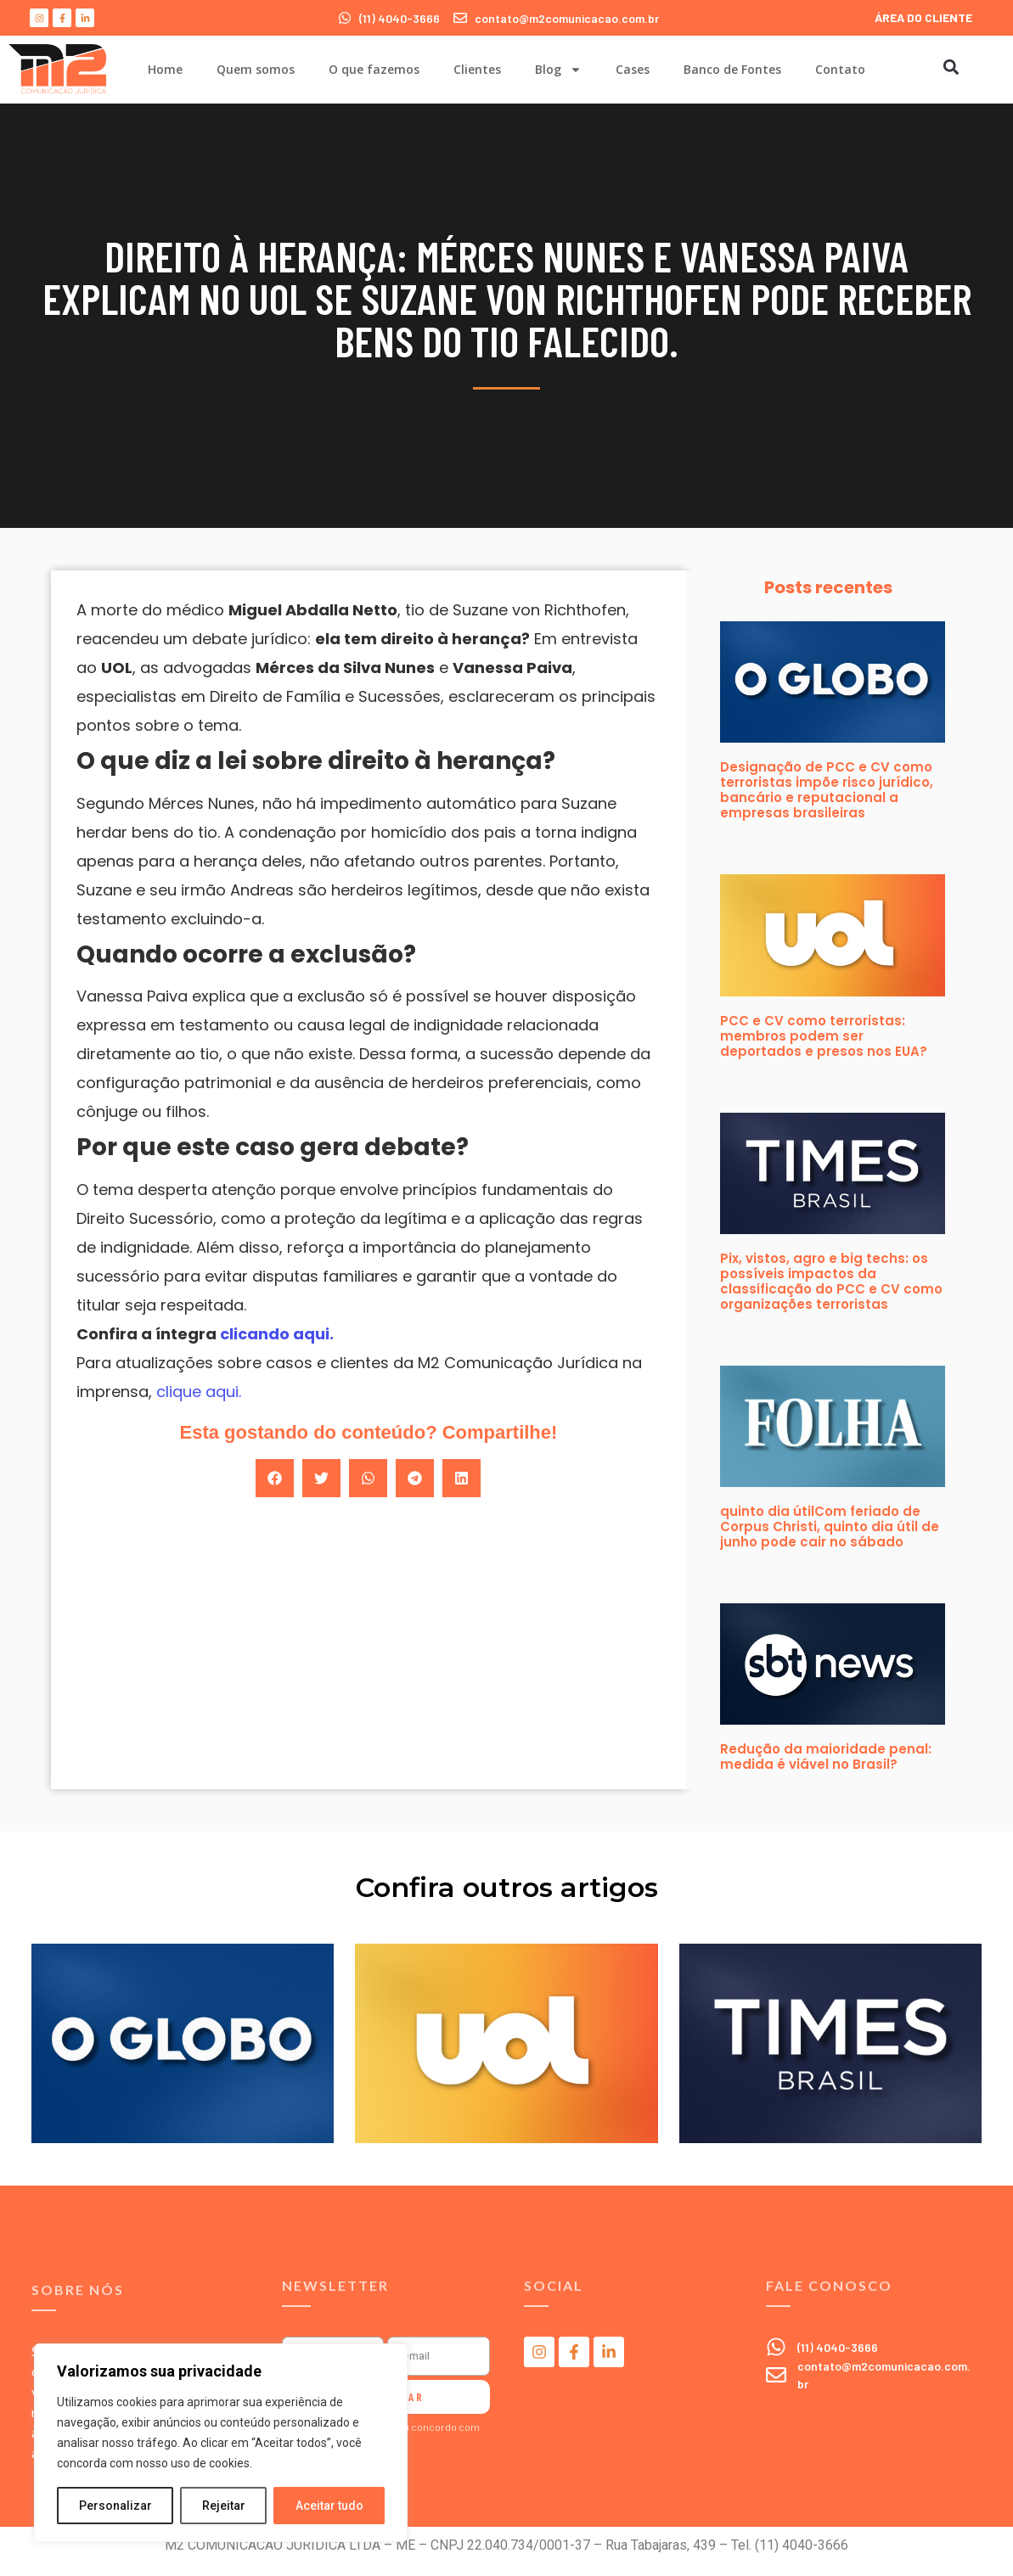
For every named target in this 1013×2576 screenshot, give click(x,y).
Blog (558, 69)
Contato (840, 69)
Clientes (477, 69)
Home (165, 69)
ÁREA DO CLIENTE (923, 17)
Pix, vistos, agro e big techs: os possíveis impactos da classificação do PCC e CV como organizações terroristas (831, 1281)
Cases (633, 69)
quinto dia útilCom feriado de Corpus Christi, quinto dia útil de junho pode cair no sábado (829, 1526)
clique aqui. (198, 1391)
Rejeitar (223, 2505)
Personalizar (115, 2505)
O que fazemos (374, 69)
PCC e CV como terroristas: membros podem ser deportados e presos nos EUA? (823, 1036)
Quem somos (256, 69)
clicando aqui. (275, 1333)
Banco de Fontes (732, 69)
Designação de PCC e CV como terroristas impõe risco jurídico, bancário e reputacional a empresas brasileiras (826, 790)
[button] (951, 67)
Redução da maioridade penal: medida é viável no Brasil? (825, 1756)
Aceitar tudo (329, 2505)
